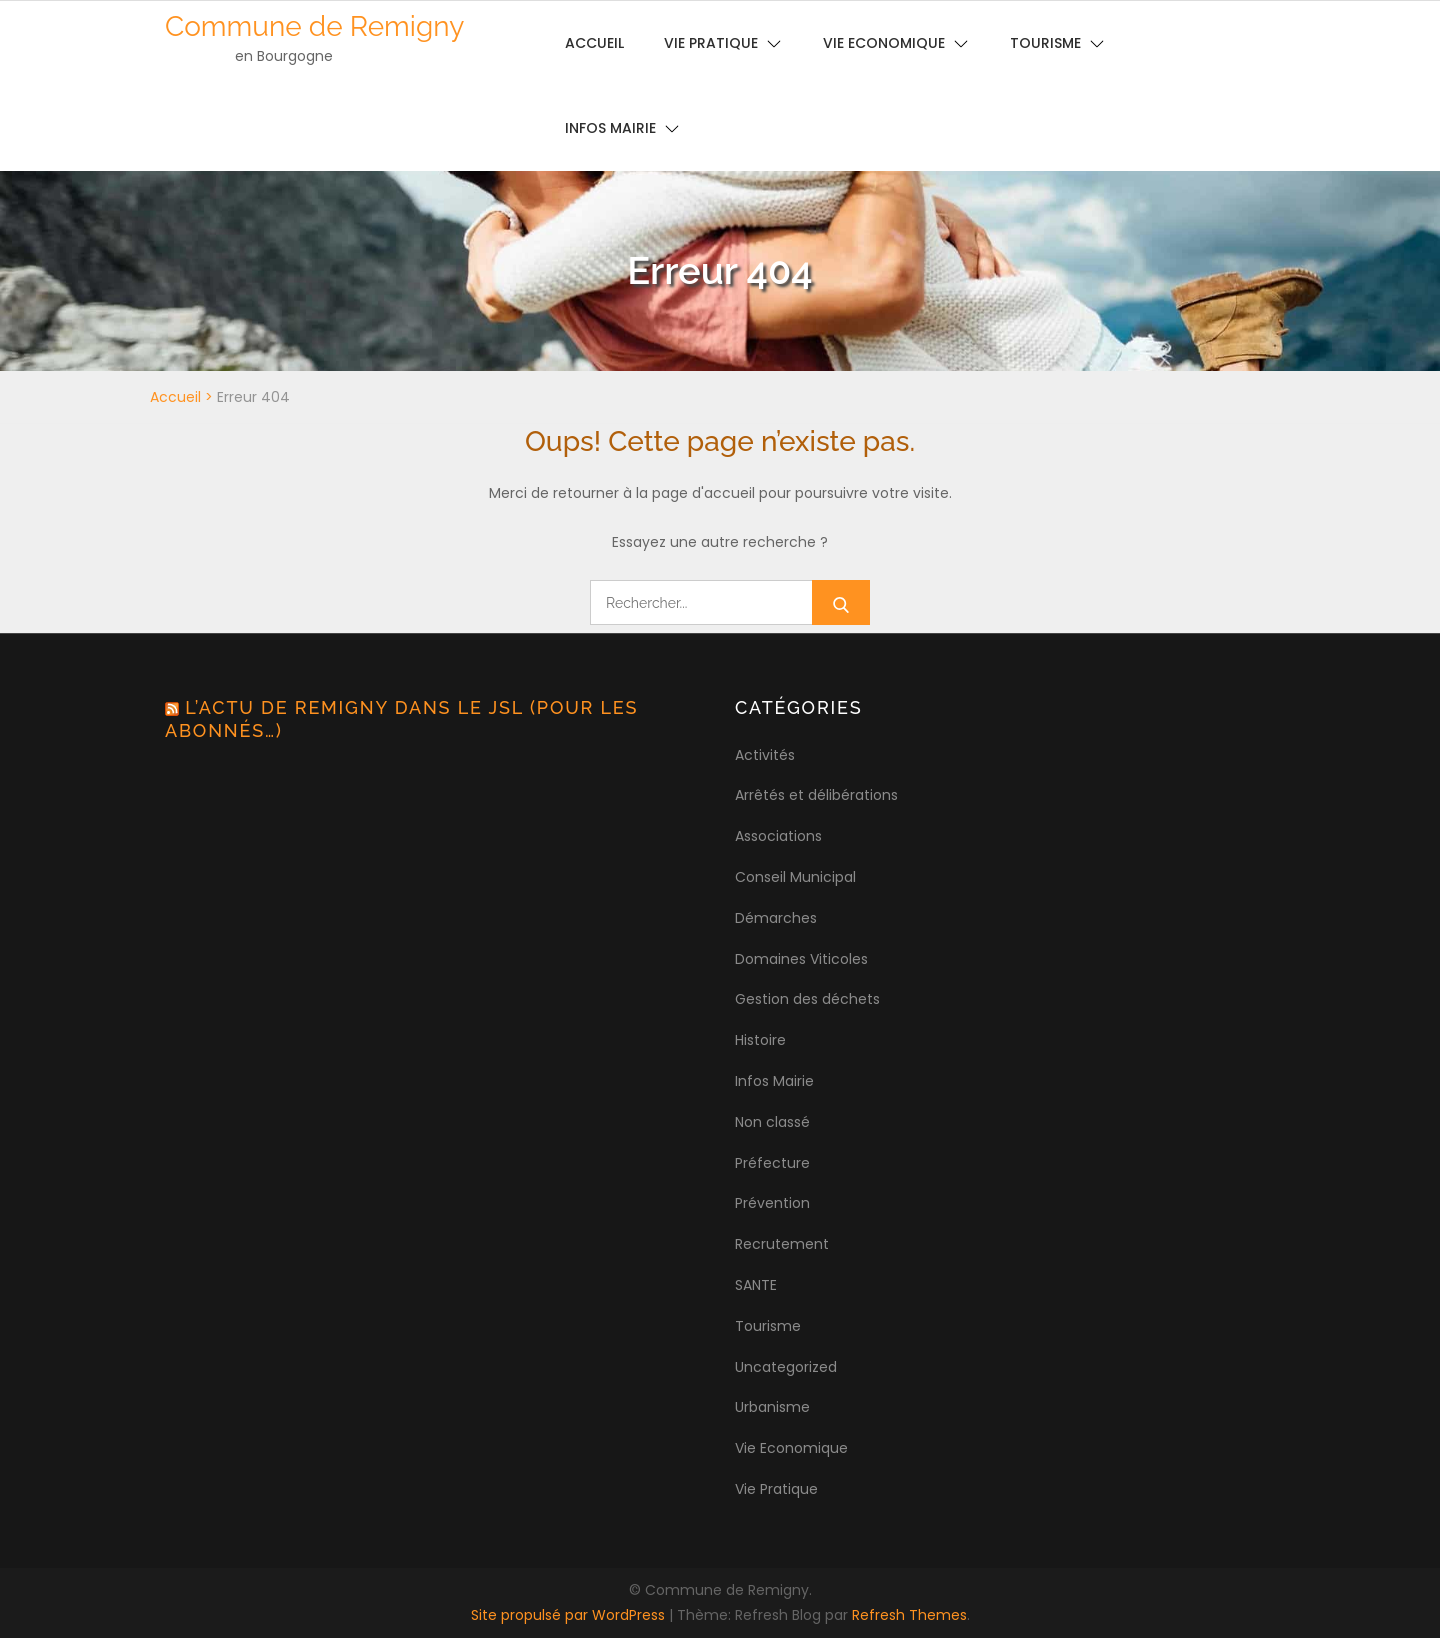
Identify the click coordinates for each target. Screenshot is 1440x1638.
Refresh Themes (909, 1615)
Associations (778, 836)
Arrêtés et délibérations (816, 795)
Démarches (776, 918)
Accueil (175, 397)
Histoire (760, 1040)
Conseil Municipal (795, 877)
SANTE (756, 1285)
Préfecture (772, 1163)
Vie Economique (791, 1448)
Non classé (772, 1122)
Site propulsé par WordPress (570, 1615)
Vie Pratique (776, 1489)
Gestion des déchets (807, 999)
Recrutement (782, 1244)
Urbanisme (772, 1407)
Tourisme (768, 1326)
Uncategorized (786, 1367)
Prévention (772, 1203)
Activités (765, 755)
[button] (1397, 28)
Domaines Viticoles (801, 959)
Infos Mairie (610, 128)
